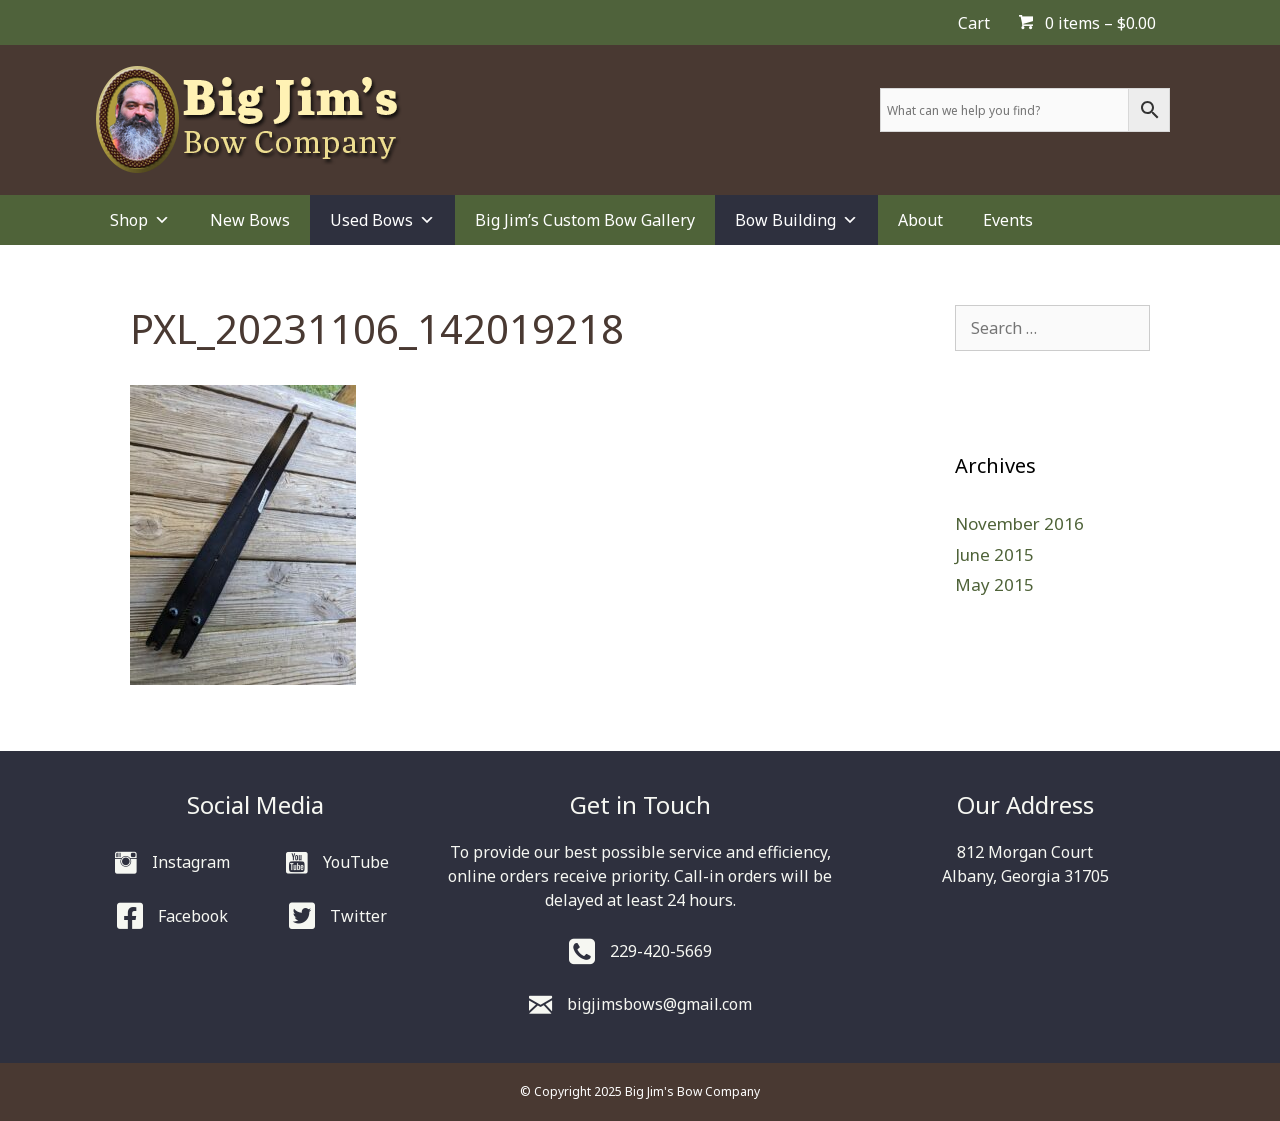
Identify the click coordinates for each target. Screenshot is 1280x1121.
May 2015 (994, 584)
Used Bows (382, 220)
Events (1008, 220)
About (920, 220)
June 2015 (994, 554)
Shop (140, 220)
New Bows (250, 220)
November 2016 (1019, 523)
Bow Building (796, 220)
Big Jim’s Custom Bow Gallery (585, 220)
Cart (974, 23)
